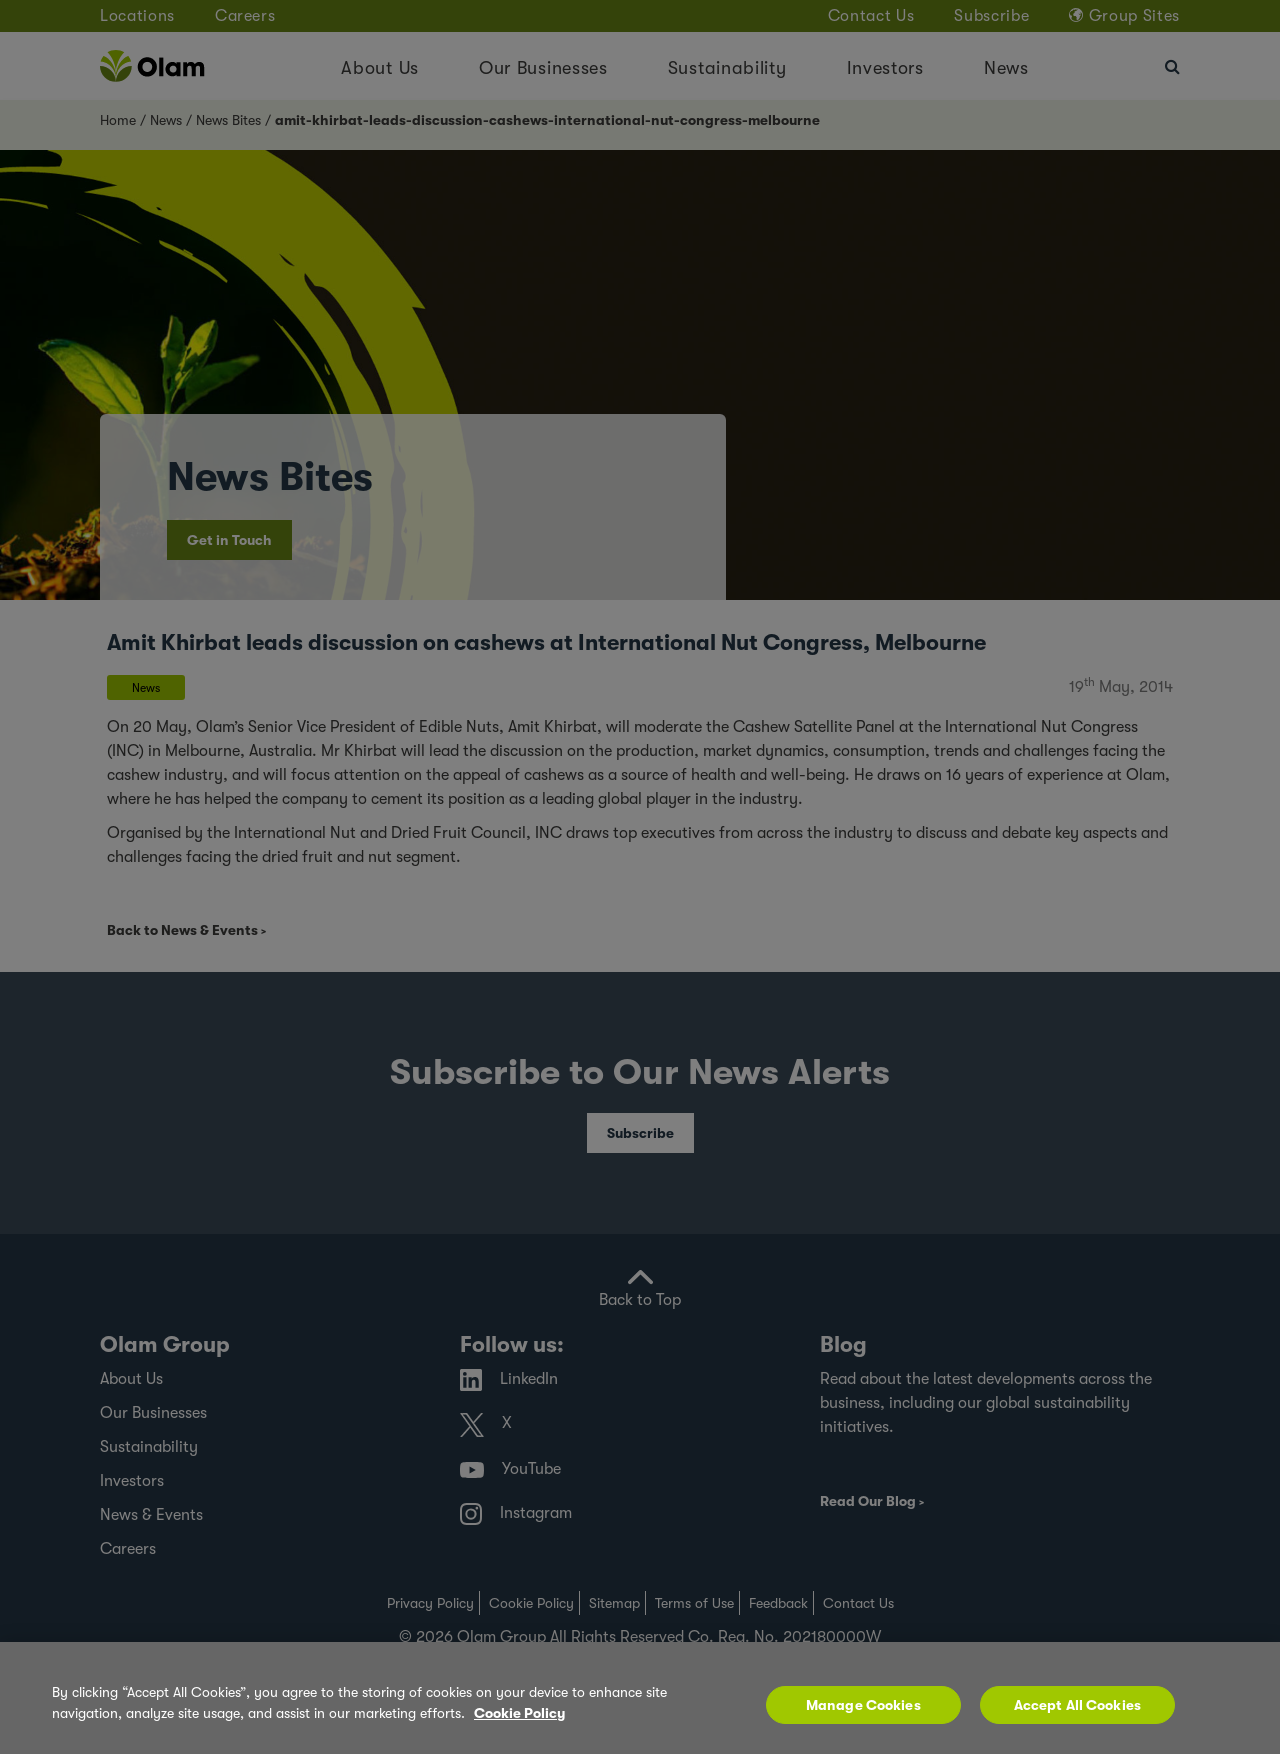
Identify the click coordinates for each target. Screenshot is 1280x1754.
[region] (640, 1698)
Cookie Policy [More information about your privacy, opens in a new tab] (519, 1713)
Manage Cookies (863, 1705)
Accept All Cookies (1078, 1705)
